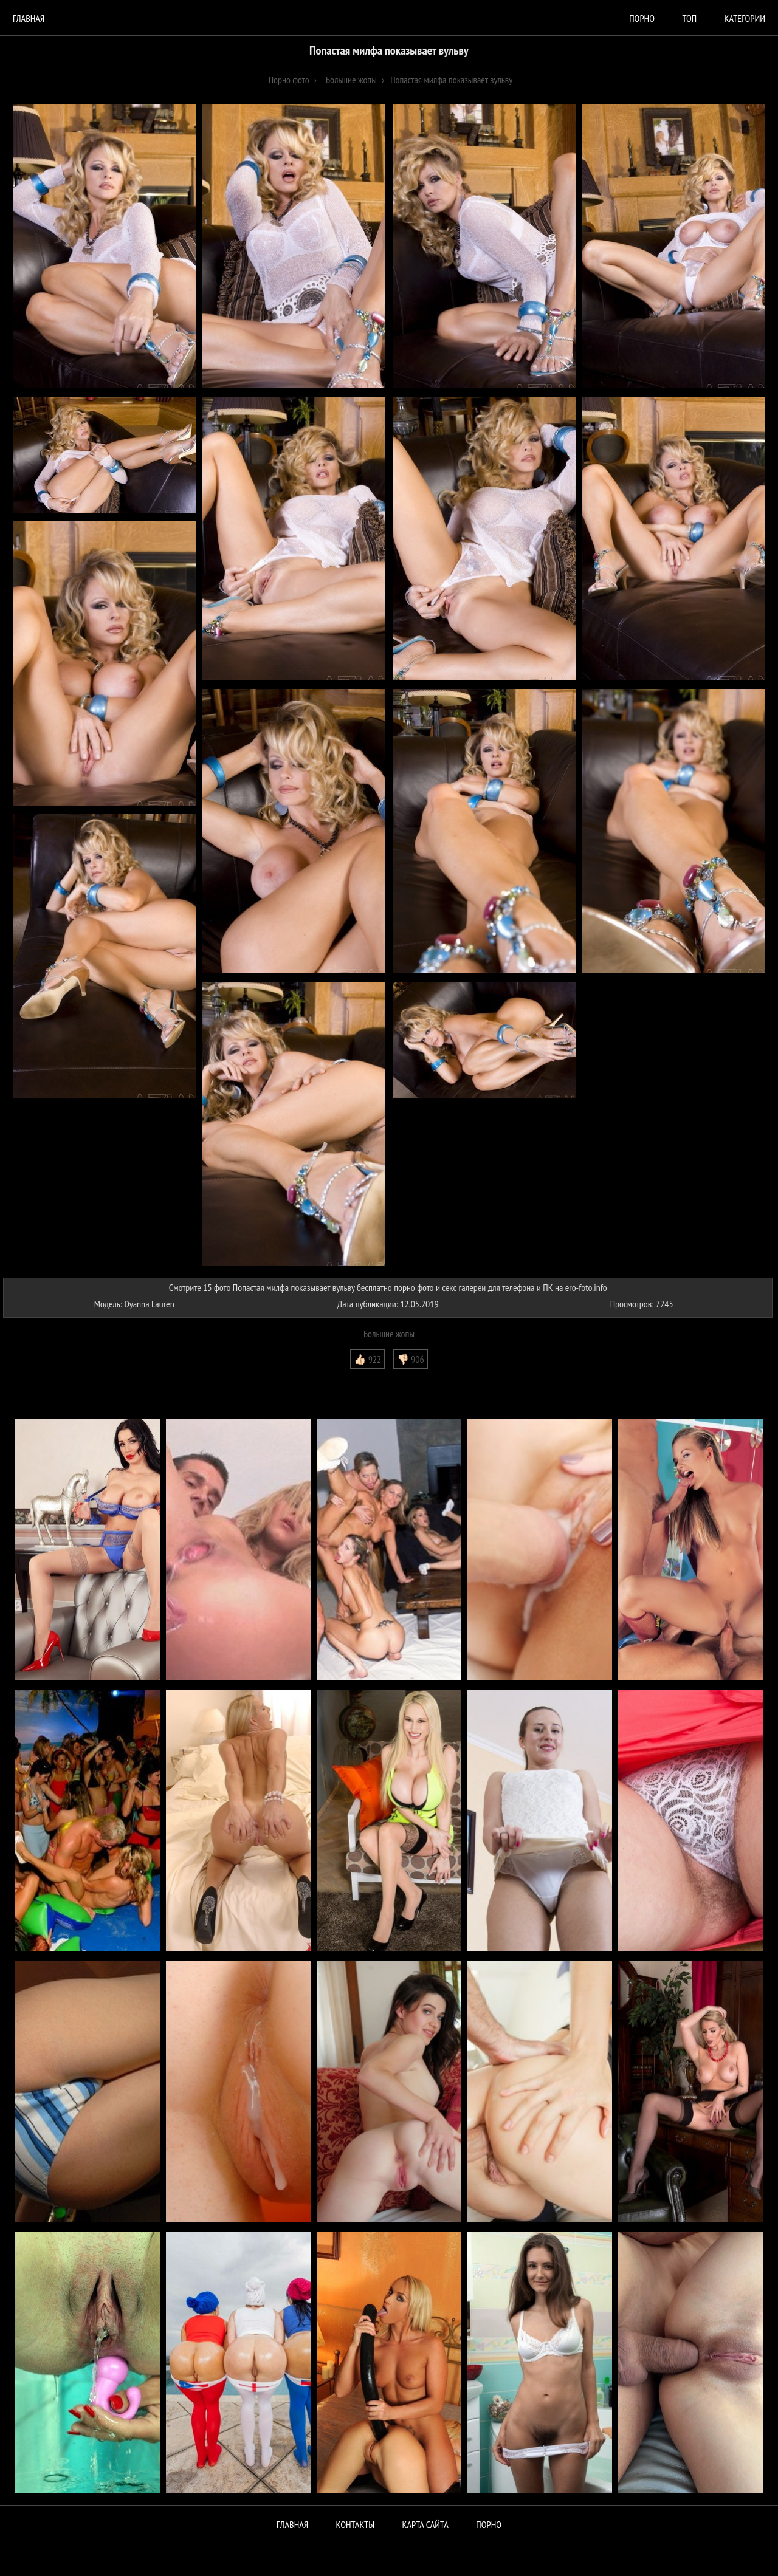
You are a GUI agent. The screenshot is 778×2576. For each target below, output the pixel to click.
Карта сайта (425, 2524)
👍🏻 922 (367, 1359)
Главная (28, 18)
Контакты (355, 2524)
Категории (745, 18)
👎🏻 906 (410, 1359)
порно (642, 18)
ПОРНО (488, 2524)
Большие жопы (389, 1333)
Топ (689, 18)
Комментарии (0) (39, 1378)
